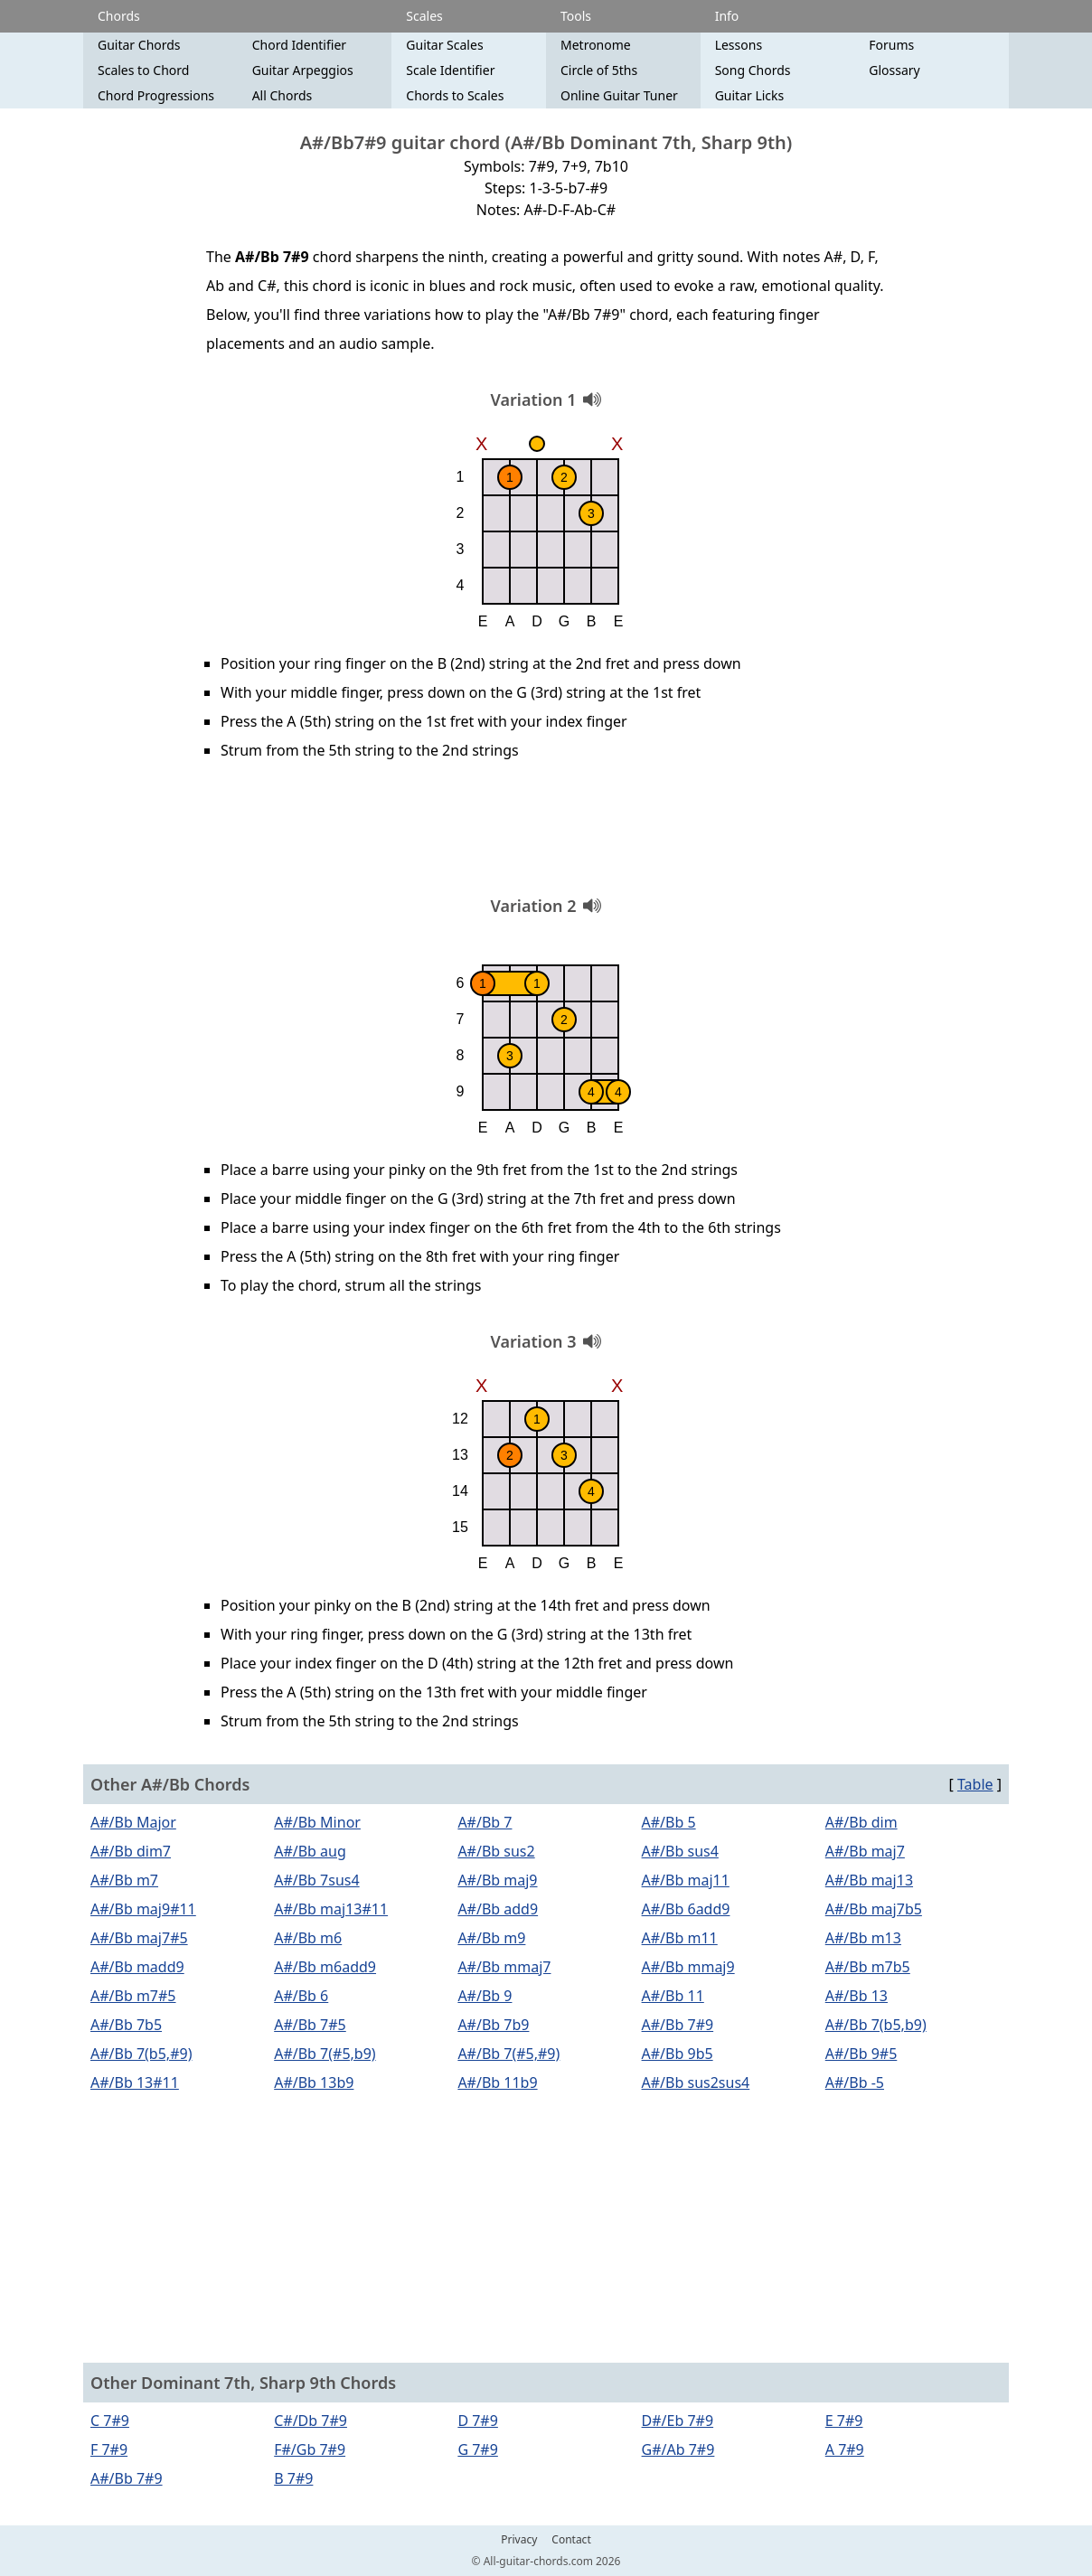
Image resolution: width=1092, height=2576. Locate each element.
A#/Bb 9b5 (677, 2054)
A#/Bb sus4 (680, 1851)
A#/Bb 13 (856, 1996)
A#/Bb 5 (669, 1822)
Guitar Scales (444, 44)
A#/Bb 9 (484, 1996)
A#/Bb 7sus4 (316, 1880)
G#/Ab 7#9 (678, 2449)
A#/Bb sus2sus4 (696, 2082)
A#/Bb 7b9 (493, 2025)
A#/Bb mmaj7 (504, 1967)
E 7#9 (844, 2420)
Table (975, 1784)
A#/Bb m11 (680, 1938)
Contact (570, 2540)
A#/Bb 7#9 (678, 2025)
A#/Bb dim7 (130, 1851)
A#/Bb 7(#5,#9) (508, 2054)
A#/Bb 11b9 (497, 2082)
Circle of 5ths (598, 70)
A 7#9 (844, 2449)
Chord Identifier (299, 44)
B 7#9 (293, 2478)
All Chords (282, 95)
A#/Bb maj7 (865, 1851)
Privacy (519, 2540)
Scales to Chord (143, 70)
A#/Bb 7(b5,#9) (141, 2054)
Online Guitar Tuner (619, 95)
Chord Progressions (156, 95)
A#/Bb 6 (301, 1996)
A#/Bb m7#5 (133, 1996)
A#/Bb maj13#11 (331, 1909)
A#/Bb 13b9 (313, 2082)
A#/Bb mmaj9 (688, 1967)
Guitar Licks (750, 95)
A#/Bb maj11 (686, 1880)
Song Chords (753, 70)
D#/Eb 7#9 (678, 2420)
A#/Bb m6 (308, 1938)
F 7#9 (108, 2449)
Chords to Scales (455, 95)
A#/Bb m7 (124, 1880)
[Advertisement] (546, 834)
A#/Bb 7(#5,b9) (324, 2054)
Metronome (595, 44)
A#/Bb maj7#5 (139, 1938)
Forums (891, 44)
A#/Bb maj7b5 (873, 1909)
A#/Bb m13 (863, 1938)
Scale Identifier (450, 70)
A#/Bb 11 (673, 1996)
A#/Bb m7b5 (867, 1967)
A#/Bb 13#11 (134, 2082)
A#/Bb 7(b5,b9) (876, 2025)
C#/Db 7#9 (310, 2420)
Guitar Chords (139, 44)
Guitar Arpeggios (302, 70)
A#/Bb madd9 (137, 1967)
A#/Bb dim (861, 1822)
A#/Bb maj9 (497, 1880)
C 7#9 (109, 2420)
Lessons (738, 44)
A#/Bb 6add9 (686, 1909)
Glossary (894, 70)
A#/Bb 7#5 (310, 2025)
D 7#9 (477, 2420)
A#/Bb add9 (497, 1909)
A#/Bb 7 (484, 1822)
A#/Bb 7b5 (126, 2025)
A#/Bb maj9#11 (143, 1909)
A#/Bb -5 (854, 2082)
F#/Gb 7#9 (309, 2449)
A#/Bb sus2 (495, 1851)
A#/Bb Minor (317, 1822)
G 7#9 (477, 2449)
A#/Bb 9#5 (861, 2054)
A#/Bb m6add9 (325, 1967)
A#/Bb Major (133, 1822)
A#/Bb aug (310, 1851)
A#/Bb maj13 (869, 1880)
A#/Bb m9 (491, 1938)
